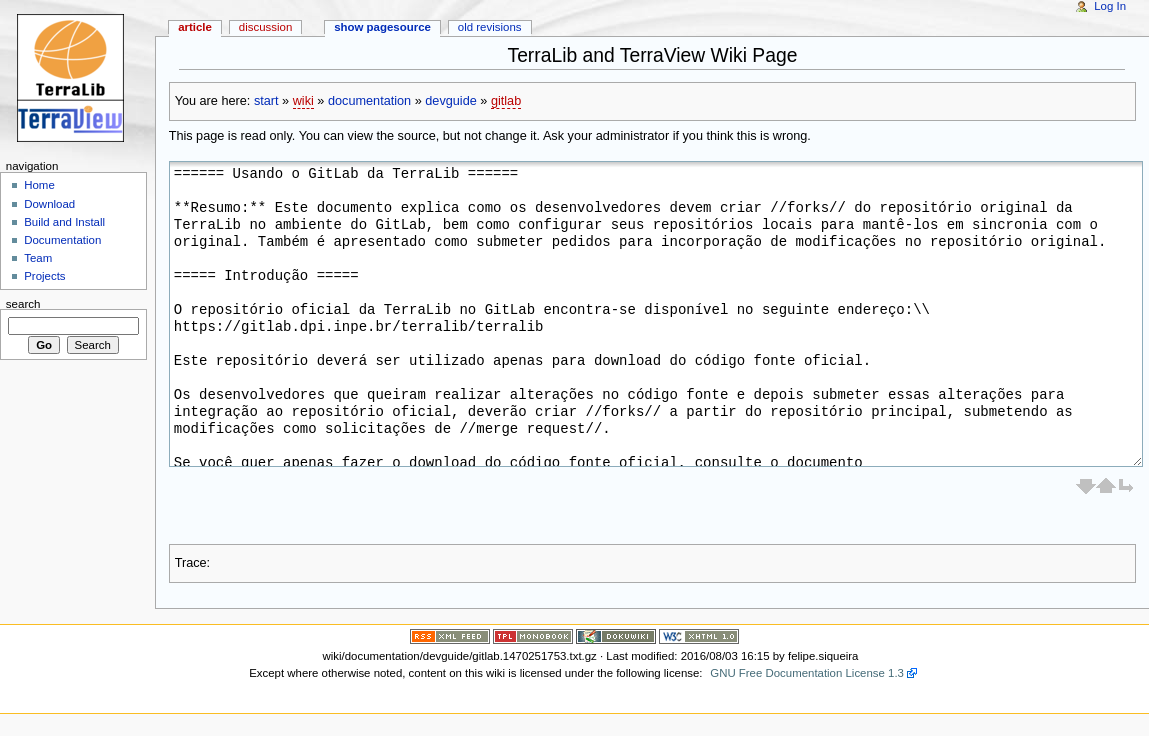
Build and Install (64, 222)
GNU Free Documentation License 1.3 (807, 673)
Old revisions (490, 27)
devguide (451, 101)
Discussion (265, 27)
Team (38, 258)
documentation (369, 101)
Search (23, 303)
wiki (303, 101)
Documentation (62, 240)
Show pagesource (382, 27)
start (266, 101)
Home (39, 185)
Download (49, 204)
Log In (1110, 6)
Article (195, 27)
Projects (44, 276)
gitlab (506, 101)
